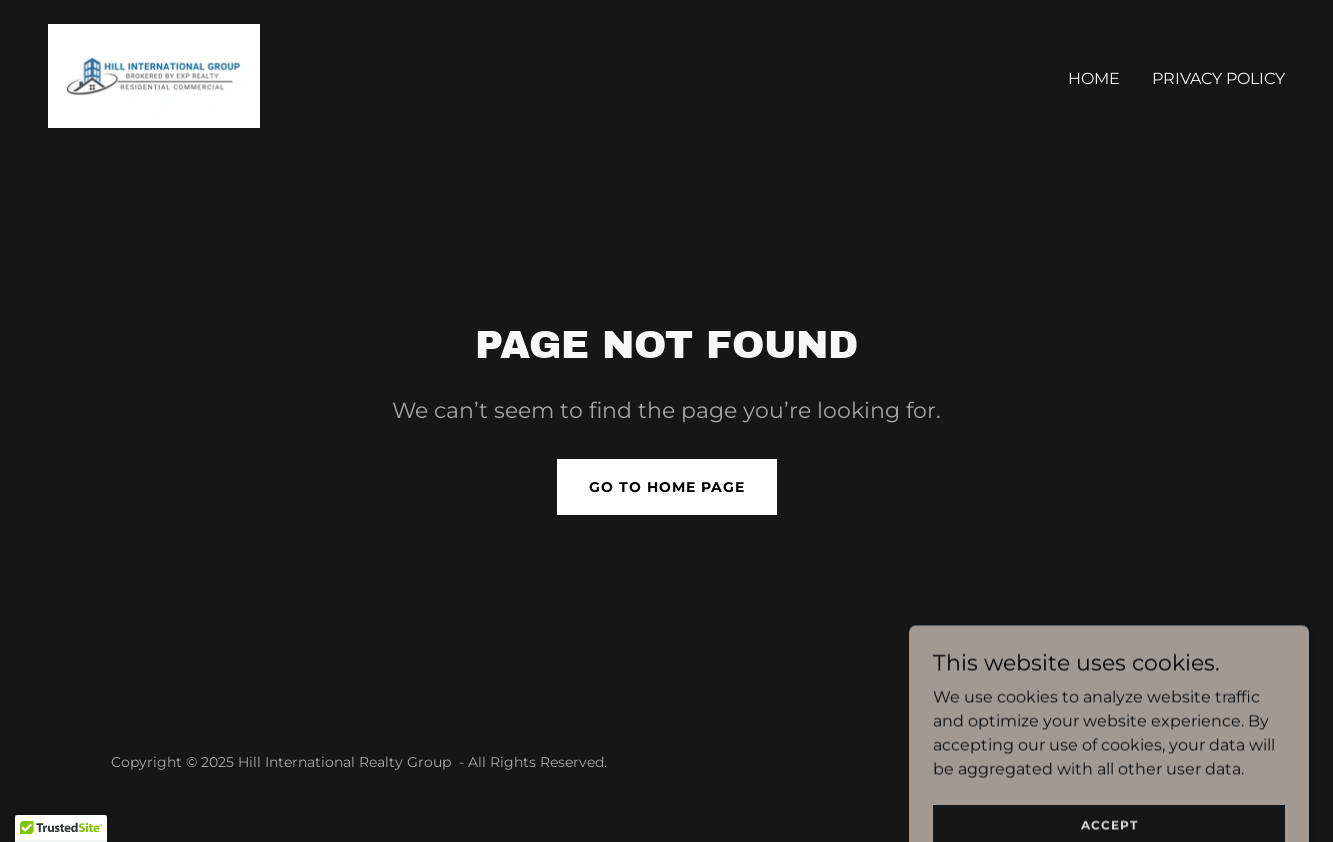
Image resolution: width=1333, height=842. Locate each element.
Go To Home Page (667, 487)
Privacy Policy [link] (1218, 78)
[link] (154, 74)
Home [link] (1094, 78)
